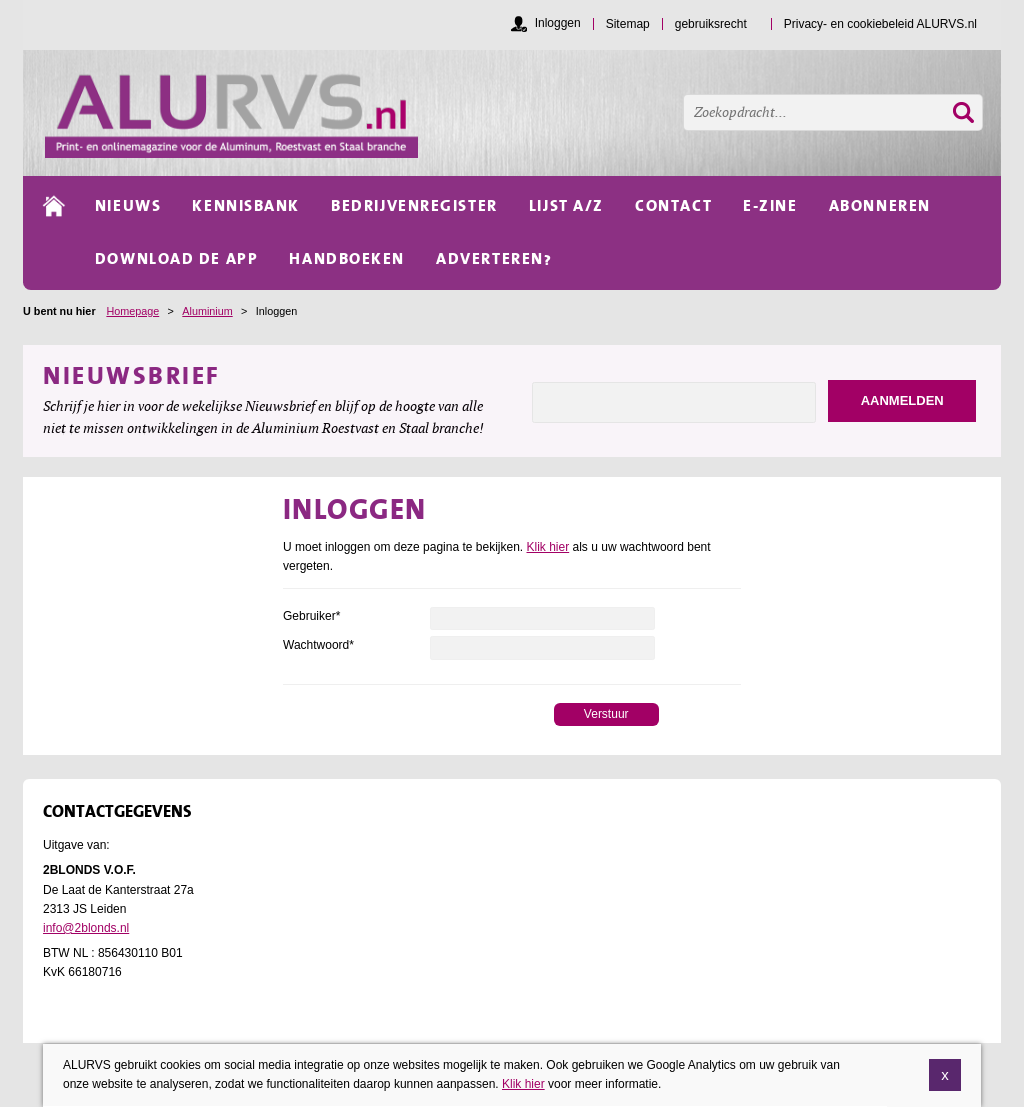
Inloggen (558, 23)
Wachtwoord (318, 645)
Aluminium (207, 311)
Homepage (132, 311)
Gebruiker (311, 616)
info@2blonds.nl (86, 928)
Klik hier (548, 547)
